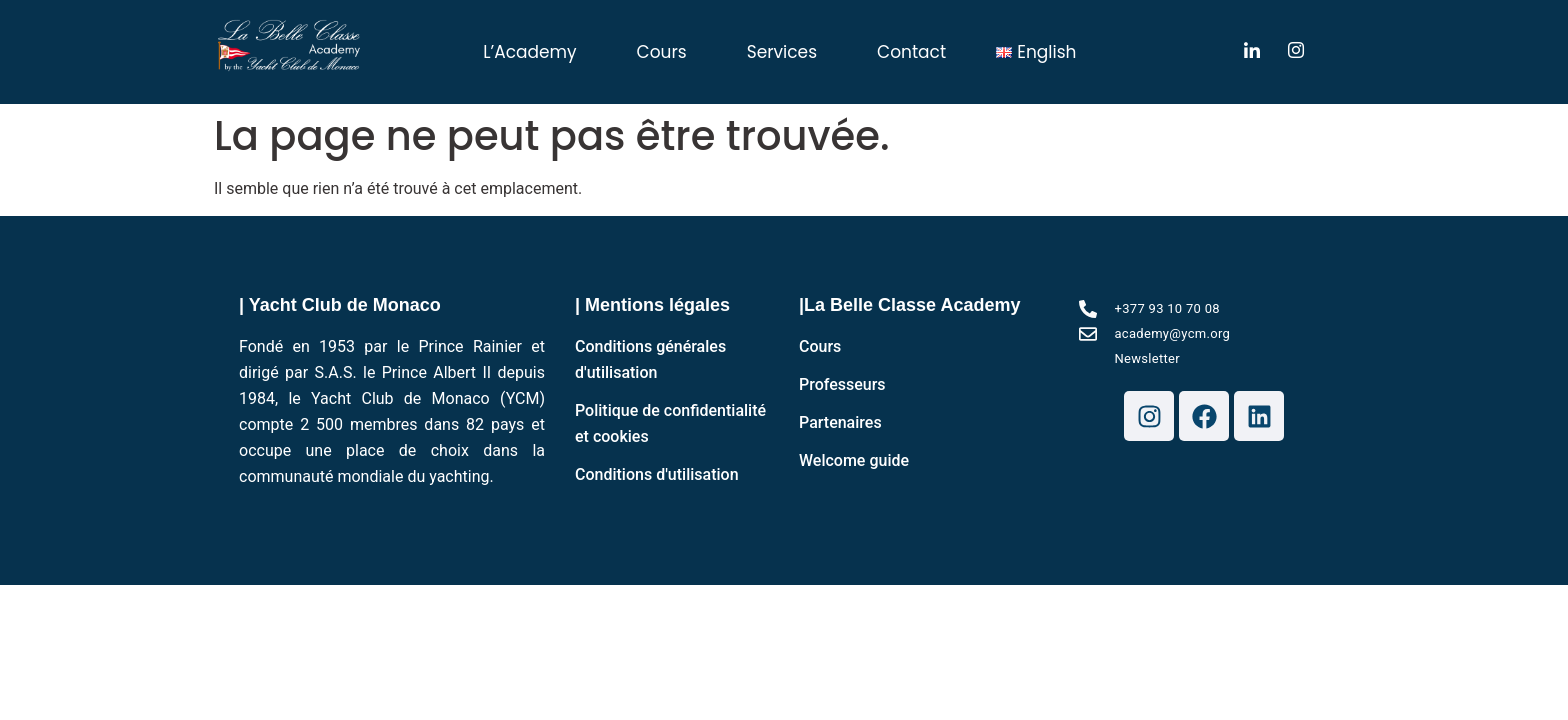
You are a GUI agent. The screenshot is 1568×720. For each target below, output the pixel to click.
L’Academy (529, 52)
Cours (662, 52)
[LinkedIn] (1252, 52)
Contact (911, 52)
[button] (534, 52)
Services (782, 52)
